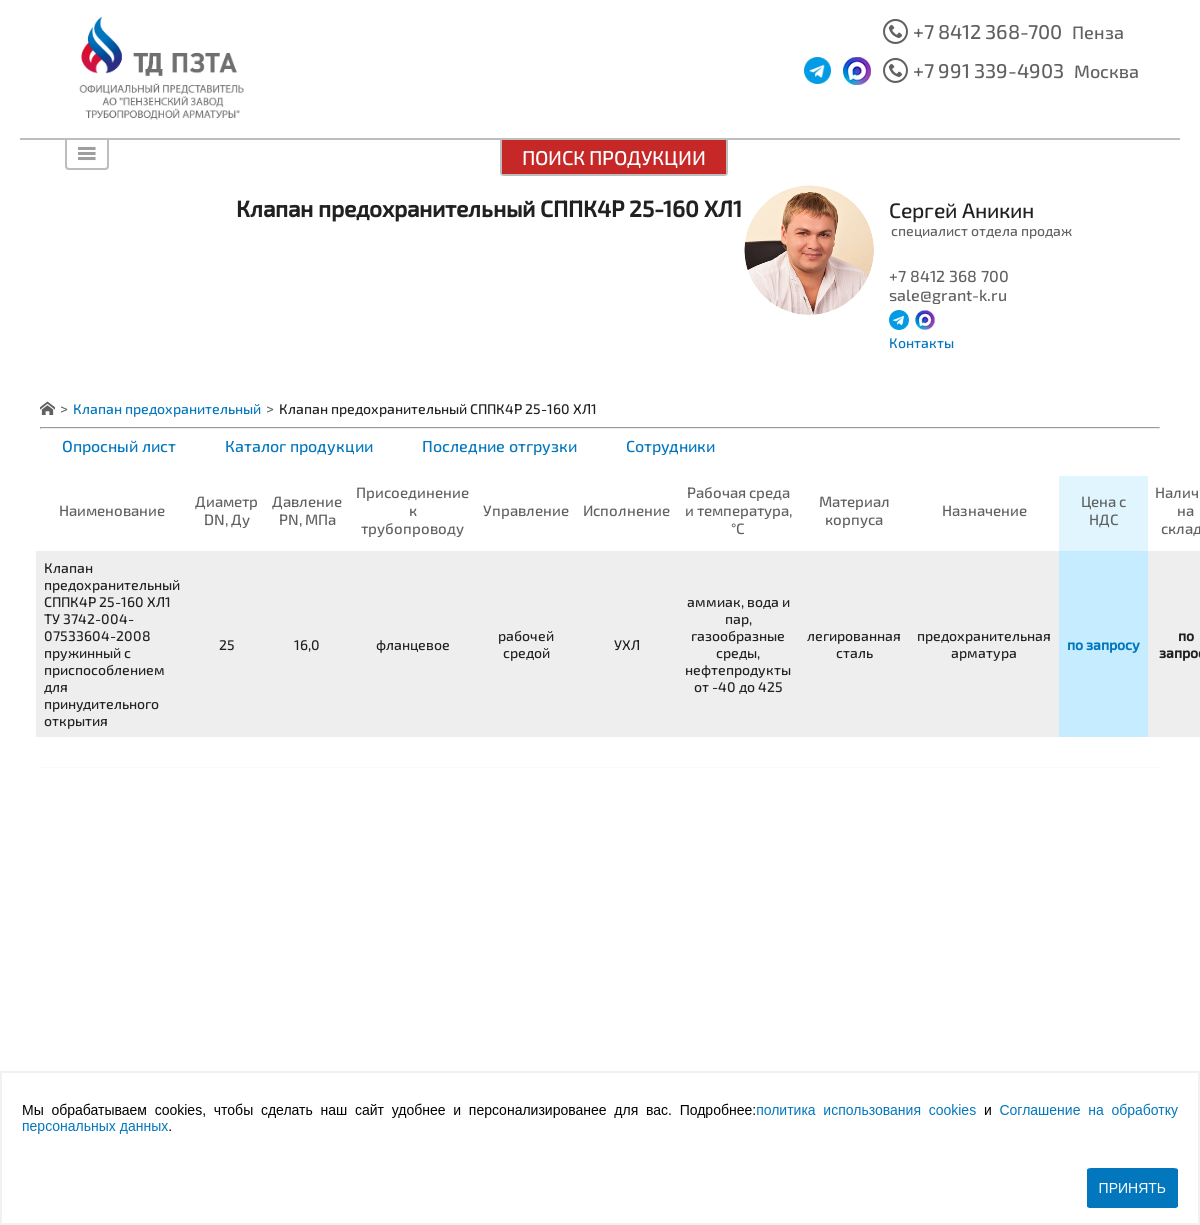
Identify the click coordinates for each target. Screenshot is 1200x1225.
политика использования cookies (866, 1110)
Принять (1132, 1188)
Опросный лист (119, 445)
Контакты (921, 342)
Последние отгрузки (499, 445)
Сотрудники (670, 445)
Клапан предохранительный (167, 408)
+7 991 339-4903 (988, 70)
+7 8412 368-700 (987, 31)
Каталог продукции (299, 445)
